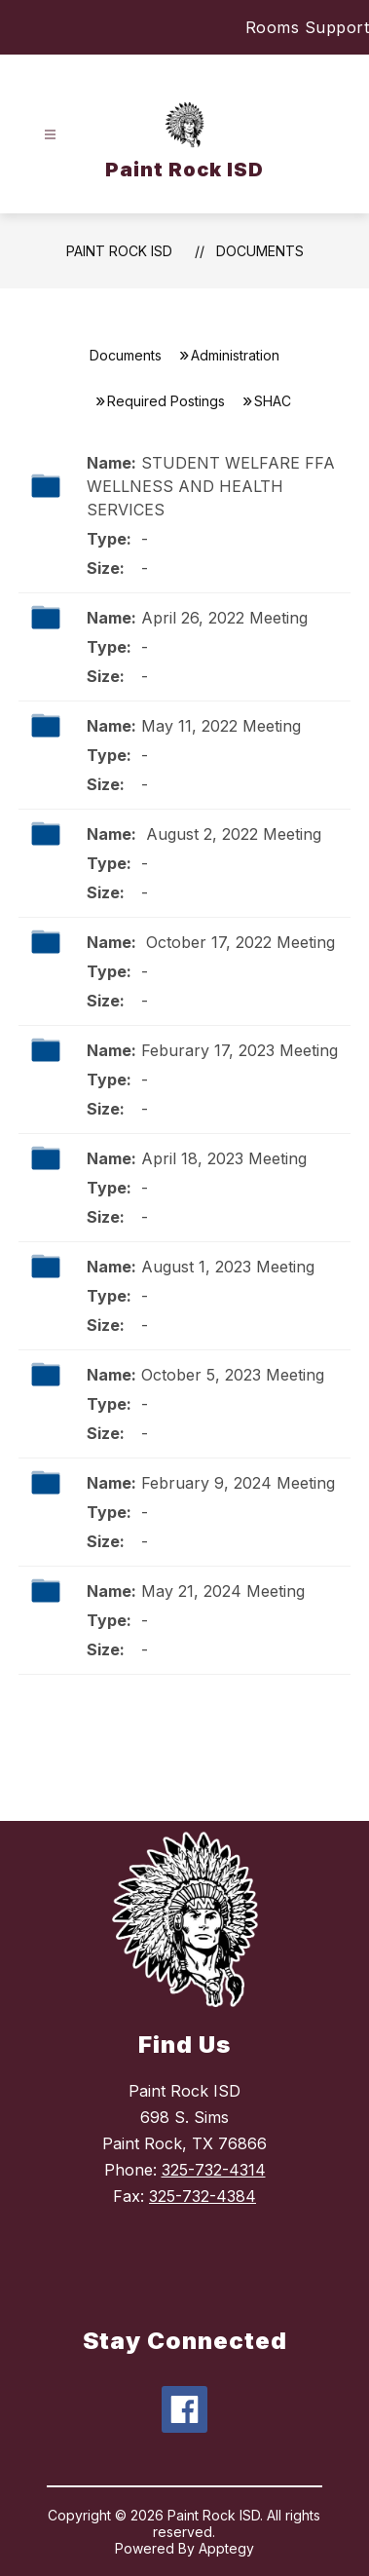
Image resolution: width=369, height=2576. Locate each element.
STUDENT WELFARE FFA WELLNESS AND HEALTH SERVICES (211, 486)
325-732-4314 (214, 2169)
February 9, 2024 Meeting (238, 1483)
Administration (235, 355)
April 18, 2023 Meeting (224, 1158)
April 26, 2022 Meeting (224, 617)
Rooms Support (307, 27)
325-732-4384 (202, 2196)
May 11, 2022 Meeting (221, 726)
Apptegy (226, 2548)
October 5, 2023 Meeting (232, 1374)
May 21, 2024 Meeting (223, 1591)
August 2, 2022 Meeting (231, 834)
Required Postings (166, 401)
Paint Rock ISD (119, 251)
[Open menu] (50, 135)
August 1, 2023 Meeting (227, 1266)
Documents (260, 251)
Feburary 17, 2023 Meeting (239, 1050)
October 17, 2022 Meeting (238, 942)
